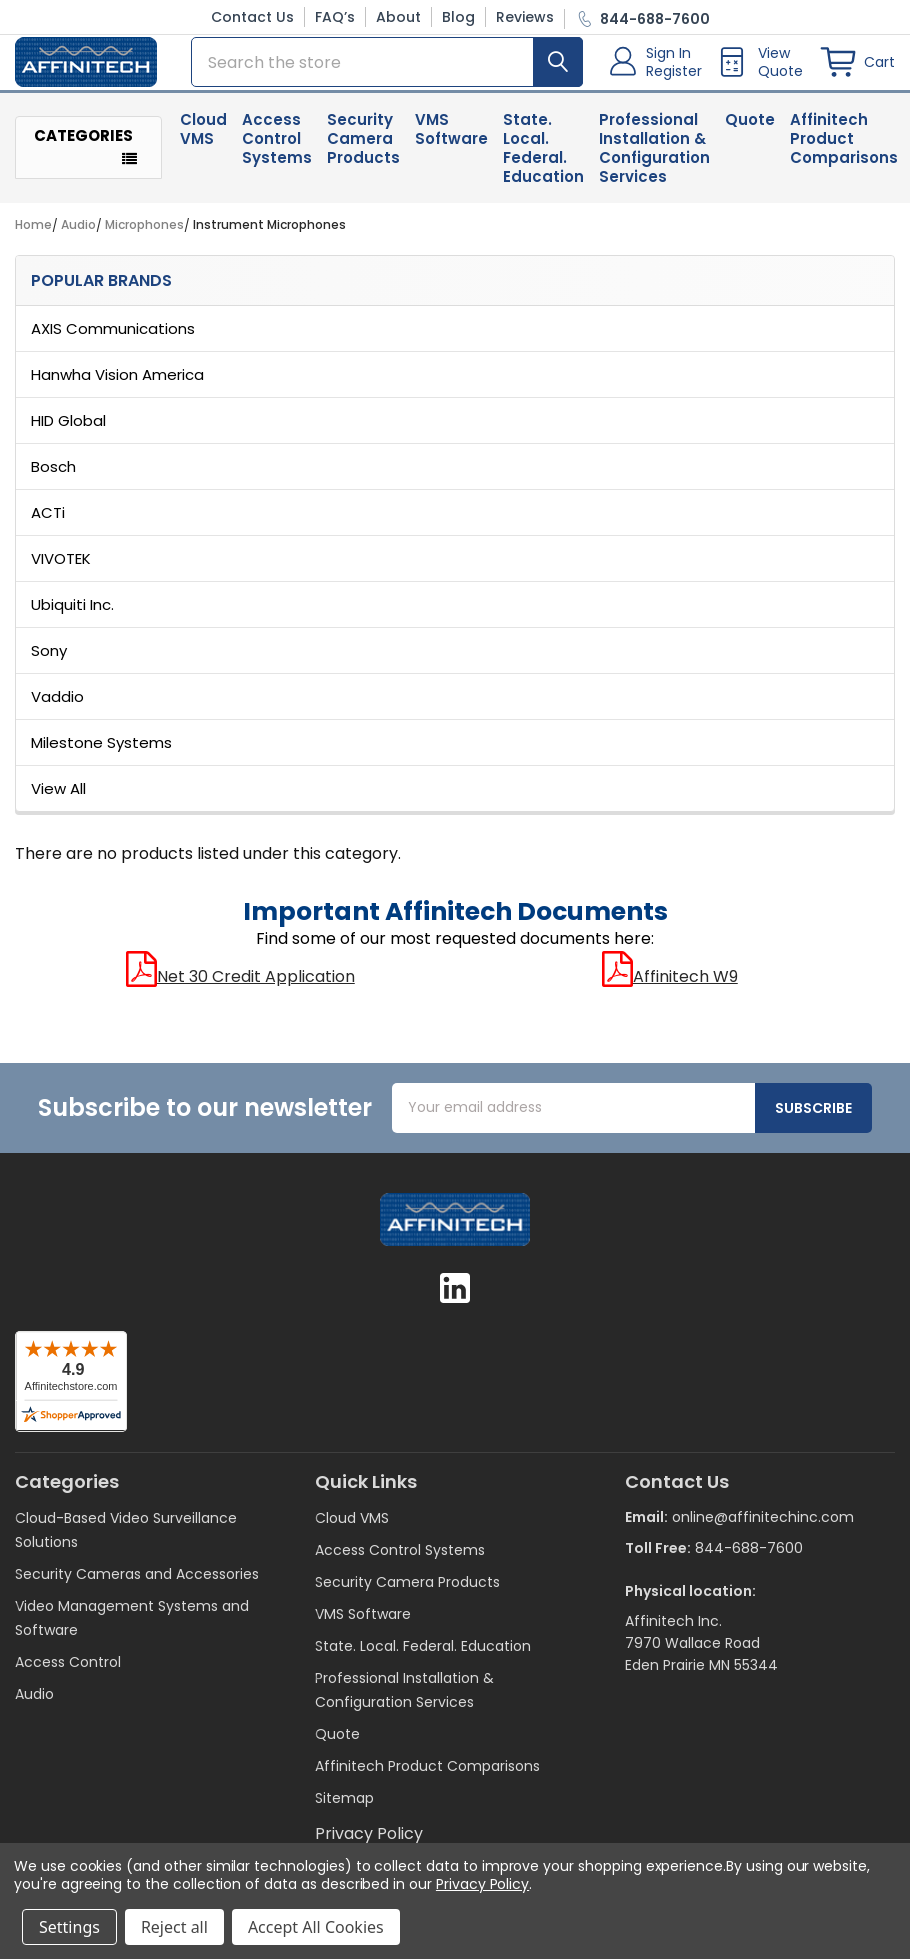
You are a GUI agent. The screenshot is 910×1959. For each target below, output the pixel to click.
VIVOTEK (61, 569)
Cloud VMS (203, 140)
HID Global (68, 431)
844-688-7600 (749, 1558)
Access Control (68, 1673)
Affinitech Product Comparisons (427, 1777)
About (398, 17)
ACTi (48, 523)
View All (58, 799)
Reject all (174, 1927)
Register (674, 77)
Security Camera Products (363, 149)
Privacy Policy (482, 1884)
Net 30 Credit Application (240, 987)
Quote (750, 130)
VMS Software (451, 140)
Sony (49, 661)
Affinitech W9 (670, 987)
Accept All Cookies (316, 1927)
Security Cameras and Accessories (137, 1585)
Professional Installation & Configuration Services (654, 159)
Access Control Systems (277, 149)
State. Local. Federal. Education (543, 159)
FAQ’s (335, 17)
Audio (34, 1705)
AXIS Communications (113, 339)
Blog (458, 17)
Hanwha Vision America (117, 385)
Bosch (53, 477)
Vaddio (57, 707)
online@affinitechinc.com (763, 1528)
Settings (69, 1927)
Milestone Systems (101, 753)
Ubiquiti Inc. (72, 615)
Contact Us (252, 17)
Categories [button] (83, 147)
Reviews (525, 17)
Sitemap (344, 1809)
